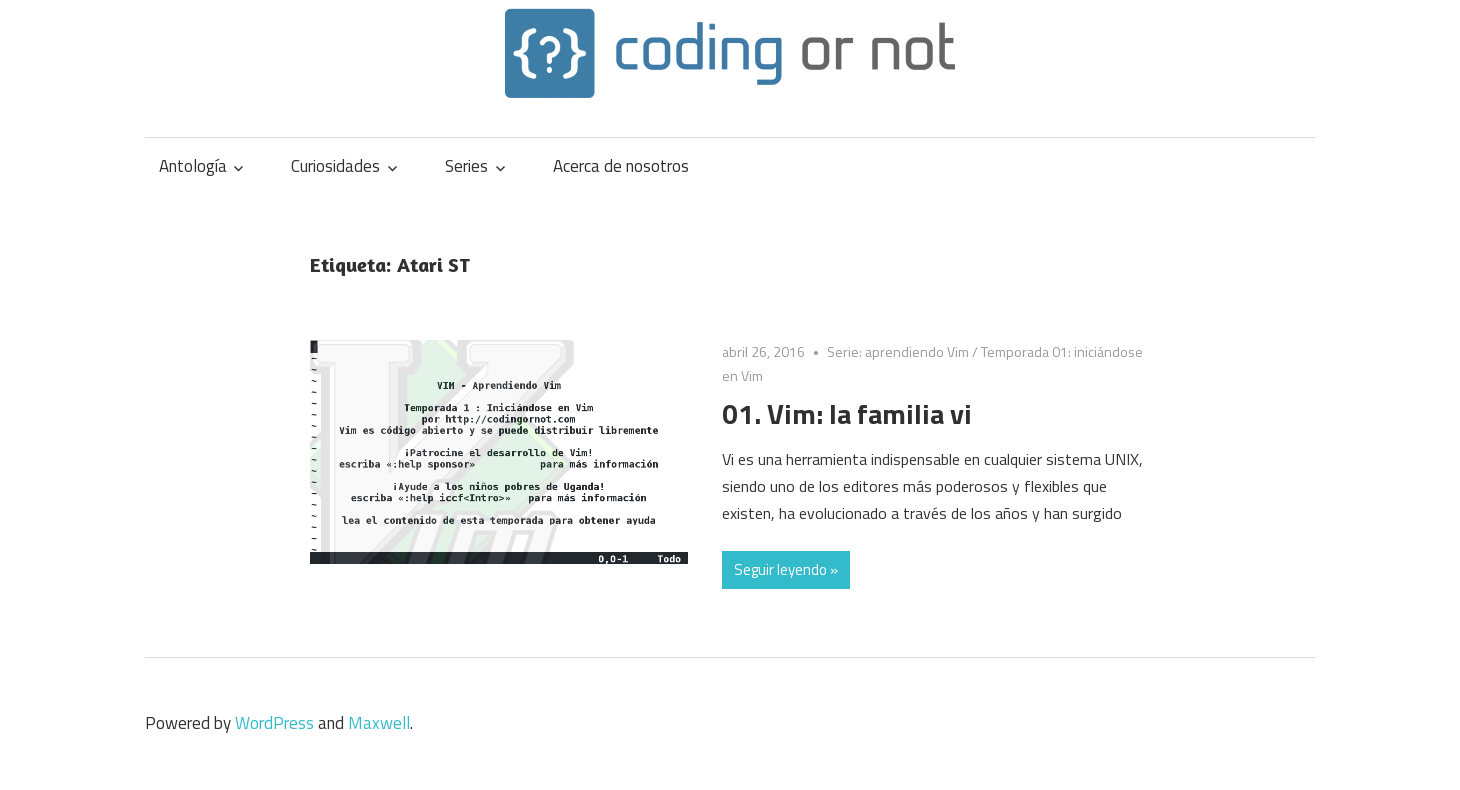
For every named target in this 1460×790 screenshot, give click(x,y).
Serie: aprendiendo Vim (898, 351)
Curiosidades (335, 166)
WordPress (274, 723)
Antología (193, 166)
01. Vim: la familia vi (847, 413)
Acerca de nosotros (621, 166)
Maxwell (379, 723)
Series (466, 166)
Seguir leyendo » (786, 569)
